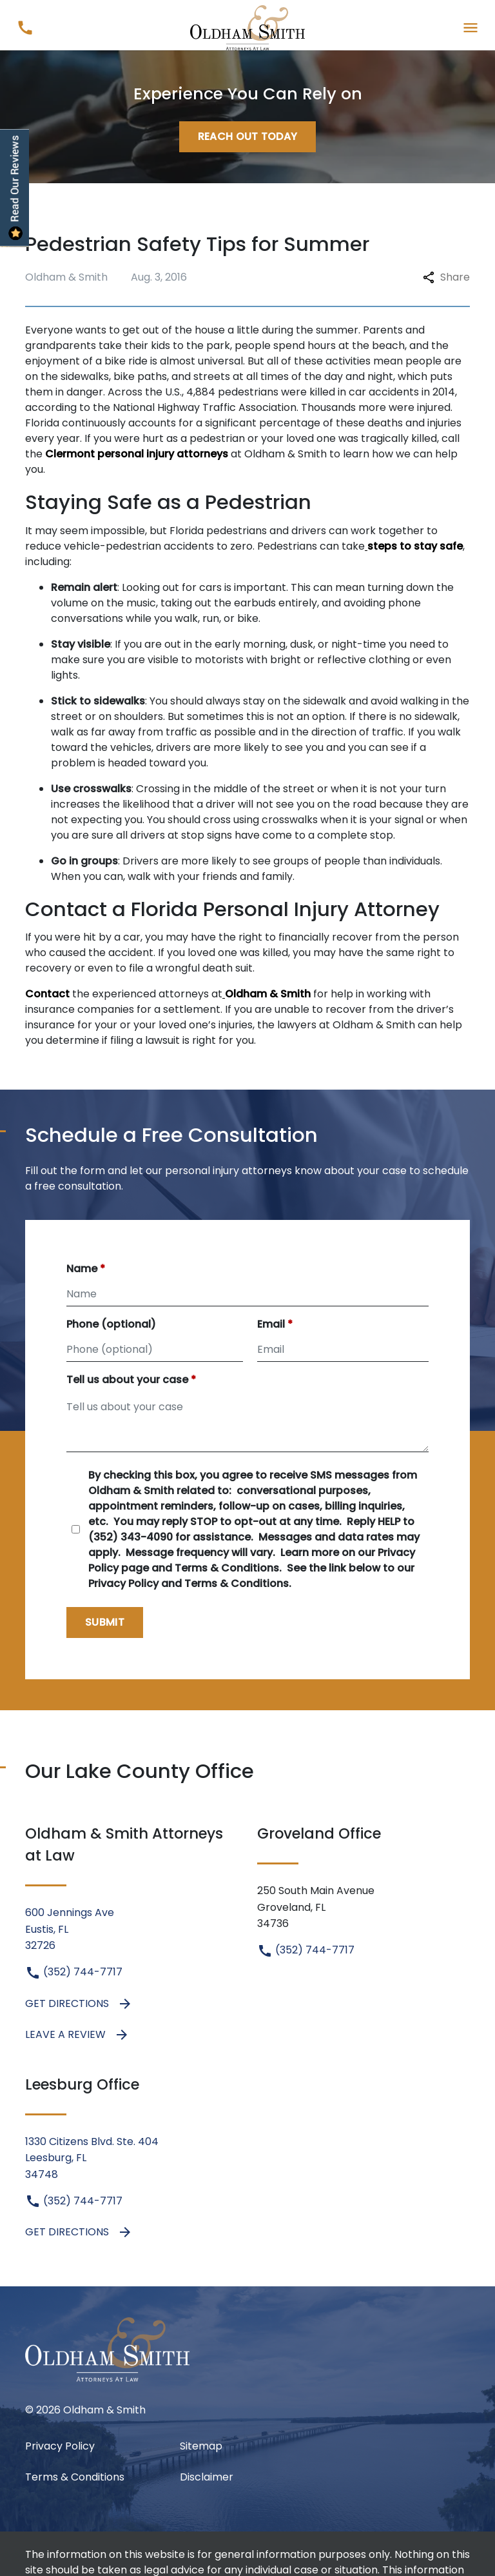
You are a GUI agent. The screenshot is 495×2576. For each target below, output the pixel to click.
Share (446, 277)
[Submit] (104, 1622)
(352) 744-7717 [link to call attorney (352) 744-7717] (73, 1971)
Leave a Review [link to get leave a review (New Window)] (77, 2034)
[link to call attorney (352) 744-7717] (24, 27)
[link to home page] (248, 26)
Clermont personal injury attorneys (136, 453)
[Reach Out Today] (247, 136)
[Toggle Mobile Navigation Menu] (470, 27)
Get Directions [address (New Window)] (79, 2004)
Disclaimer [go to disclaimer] (206, 2477)
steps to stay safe (415, 546)
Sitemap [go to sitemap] (201, 2446)
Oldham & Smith (268, 993)
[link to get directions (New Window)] (131, 1929)
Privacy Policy (60, 2446)
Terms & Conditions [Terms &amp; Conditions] (74, 2477)
